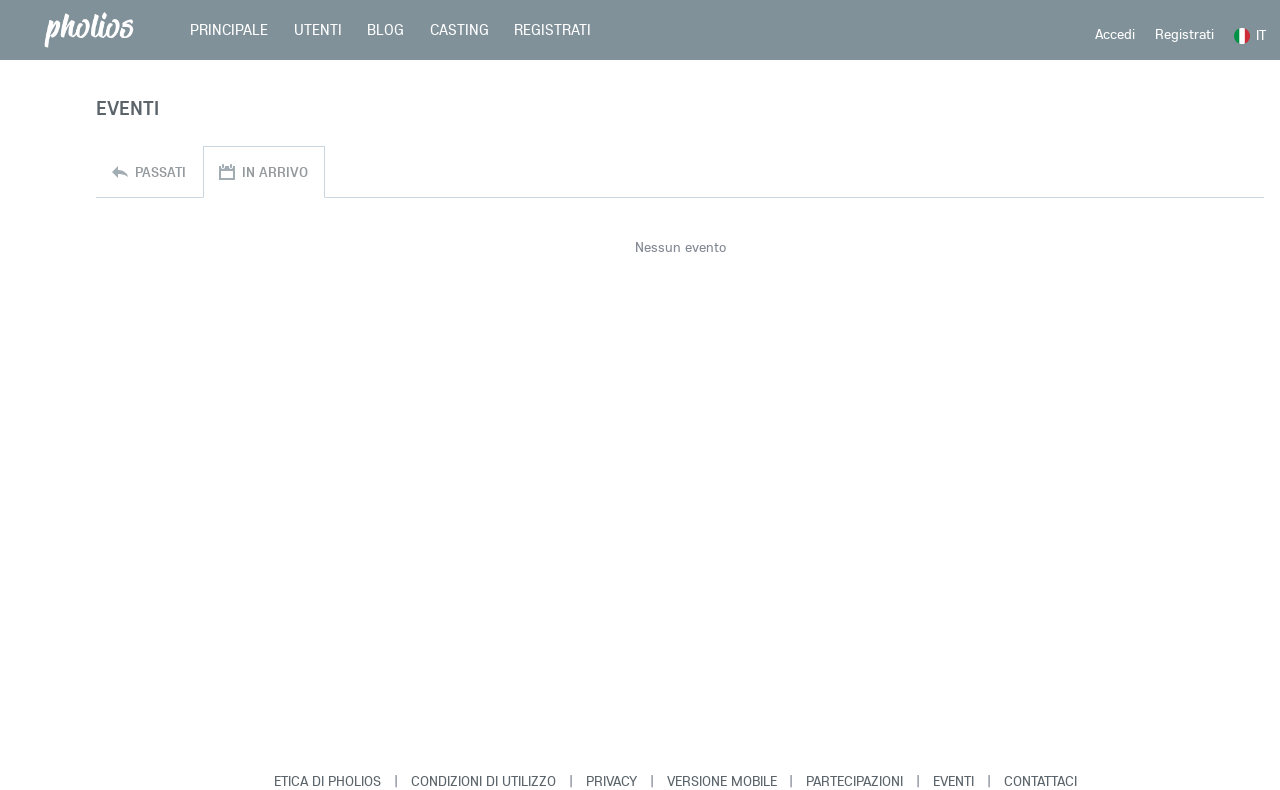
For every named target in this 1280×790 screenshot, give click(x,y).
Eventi (953, 781)
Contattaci (1040, 781)
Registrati (1184, 34)
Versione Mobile (722, 781)
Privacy (611, 781)
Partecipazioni (854, 781)
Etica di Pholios (327, 781)
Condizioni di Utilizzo (483, 781)
